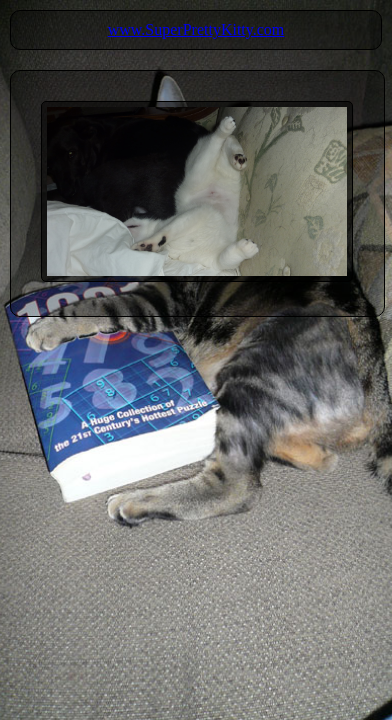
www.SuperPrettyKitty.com (196, 29)
